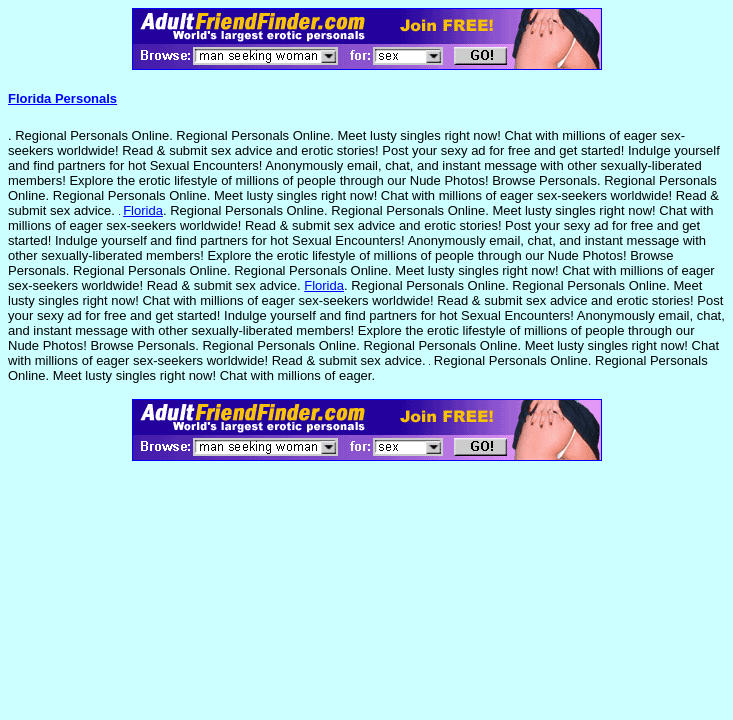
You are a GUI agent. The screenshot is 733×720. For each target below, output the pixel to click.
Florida (143, 210)
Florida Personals (62, 98)
